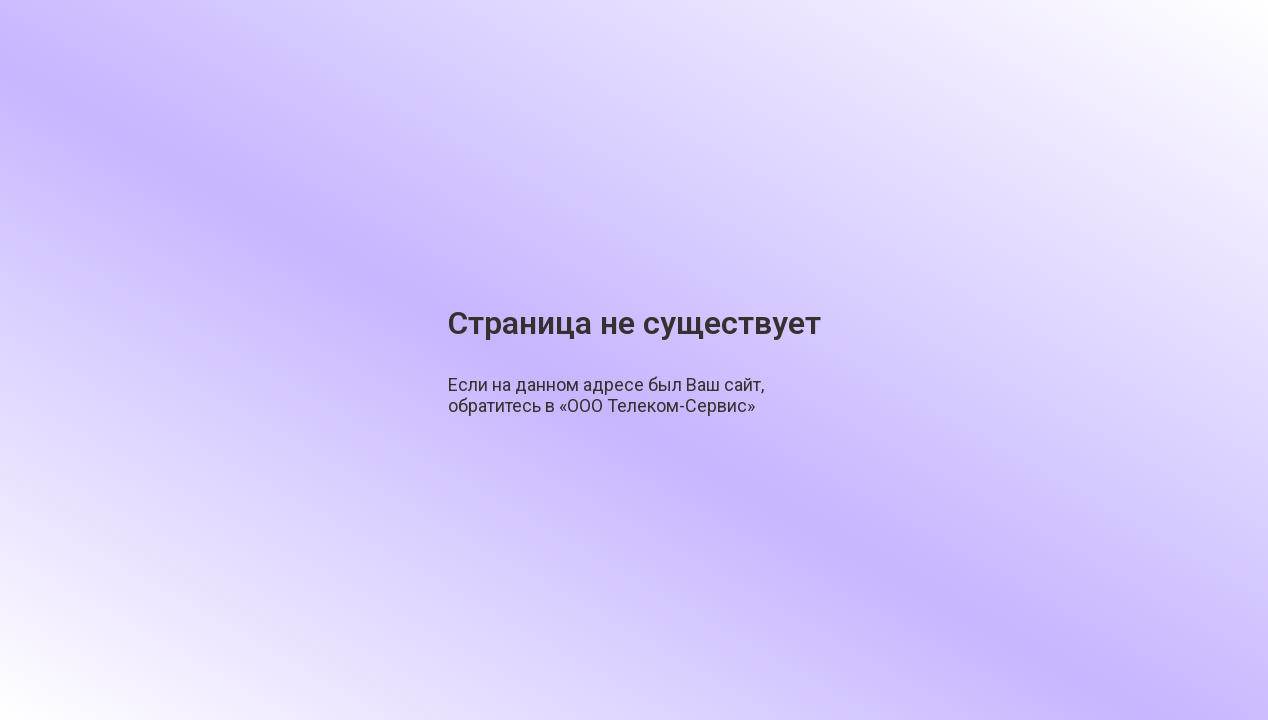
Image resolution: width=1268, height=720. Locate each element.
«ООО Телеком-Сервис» (657, 405)
